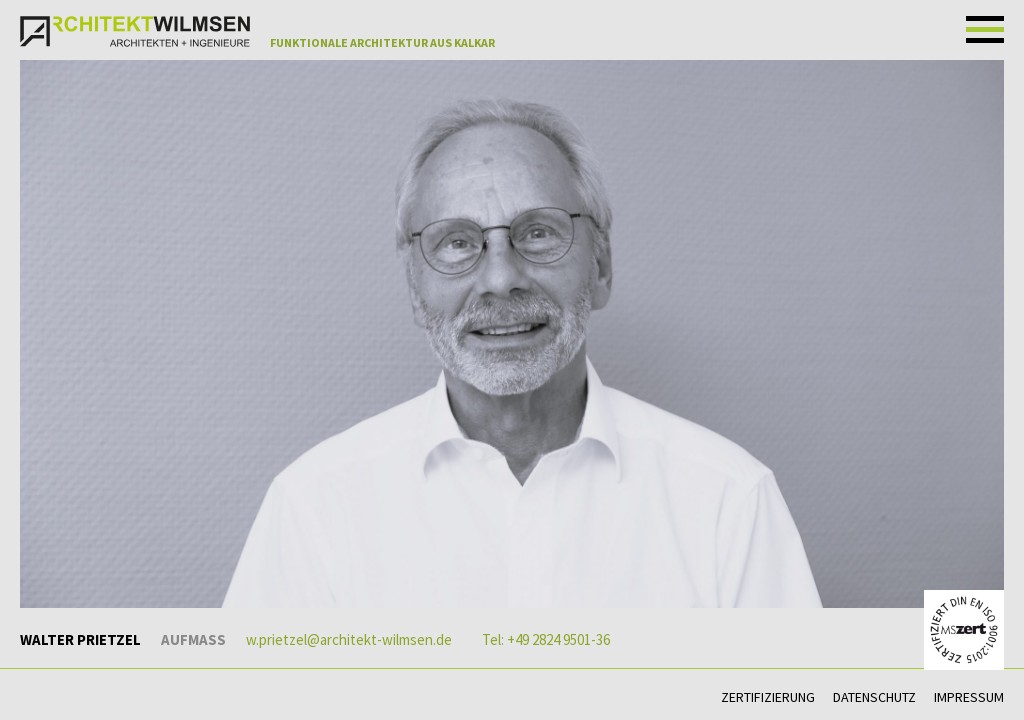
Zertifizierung (768, 697)
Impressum (969, 697)
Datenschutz (874, 697)
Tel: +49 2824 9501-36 (546, 639)
